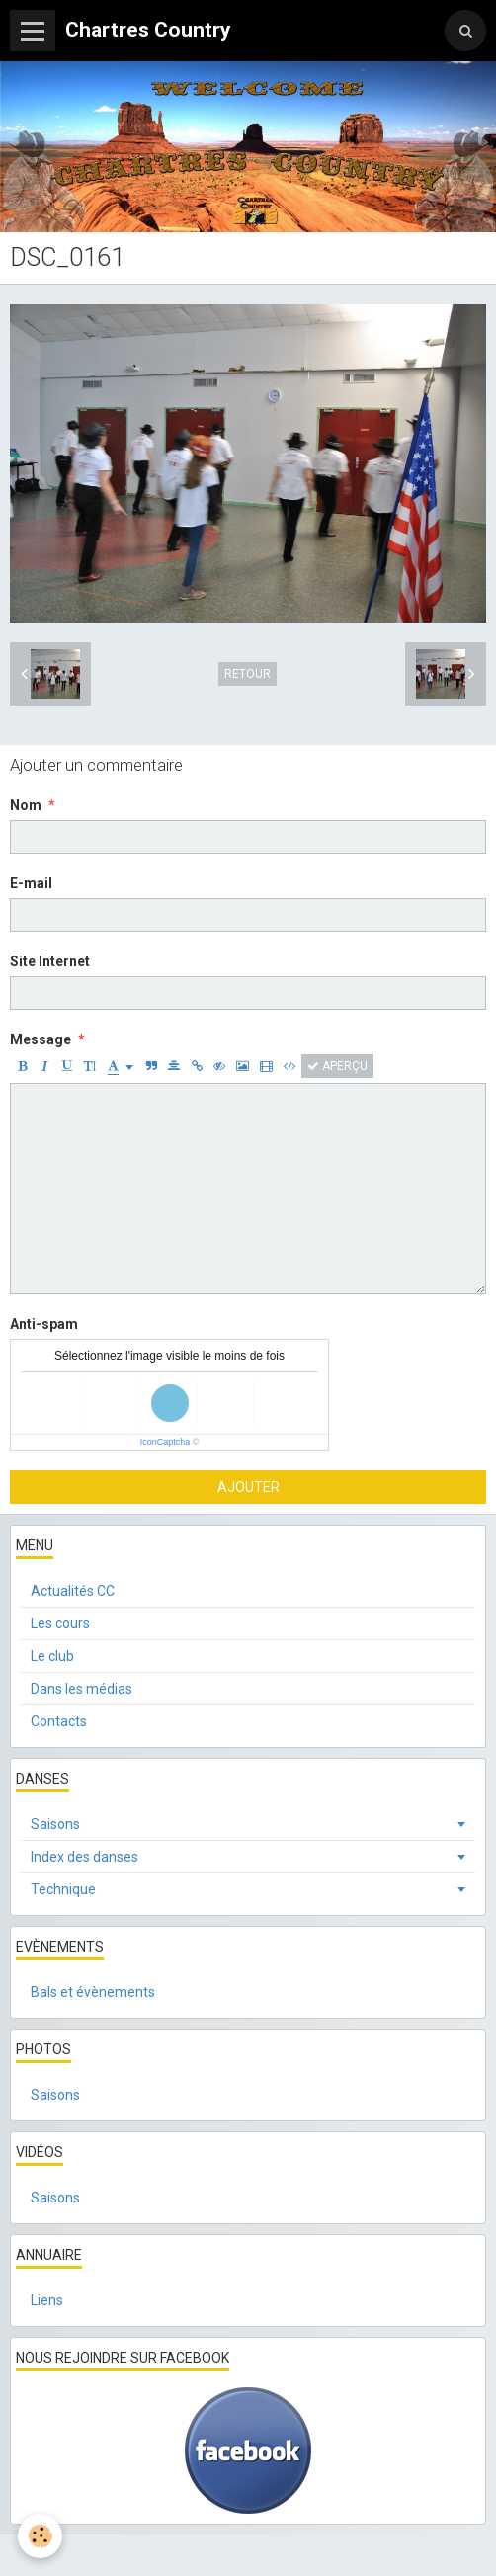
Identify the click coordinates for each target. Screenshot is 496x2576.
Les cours (60, 1623)
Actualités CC (73, 1591)
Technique (63, 1889)
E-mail (31, 883)
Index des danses (84, 1857)
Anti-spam (44, 1324)
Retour (247, 674)
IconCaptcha (165, 1442)
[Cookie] (40, 2536)
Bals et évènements (93, 1992)
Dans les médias (81, 1689)
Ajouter (248, 1487)
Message (40, 1039)
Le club (52, 1656)
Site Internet (50, 961)
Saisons (55, 1824)
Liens (47, 2300)
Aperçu (337, 1066)
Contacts (59, 1721)
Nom (25, 805)
